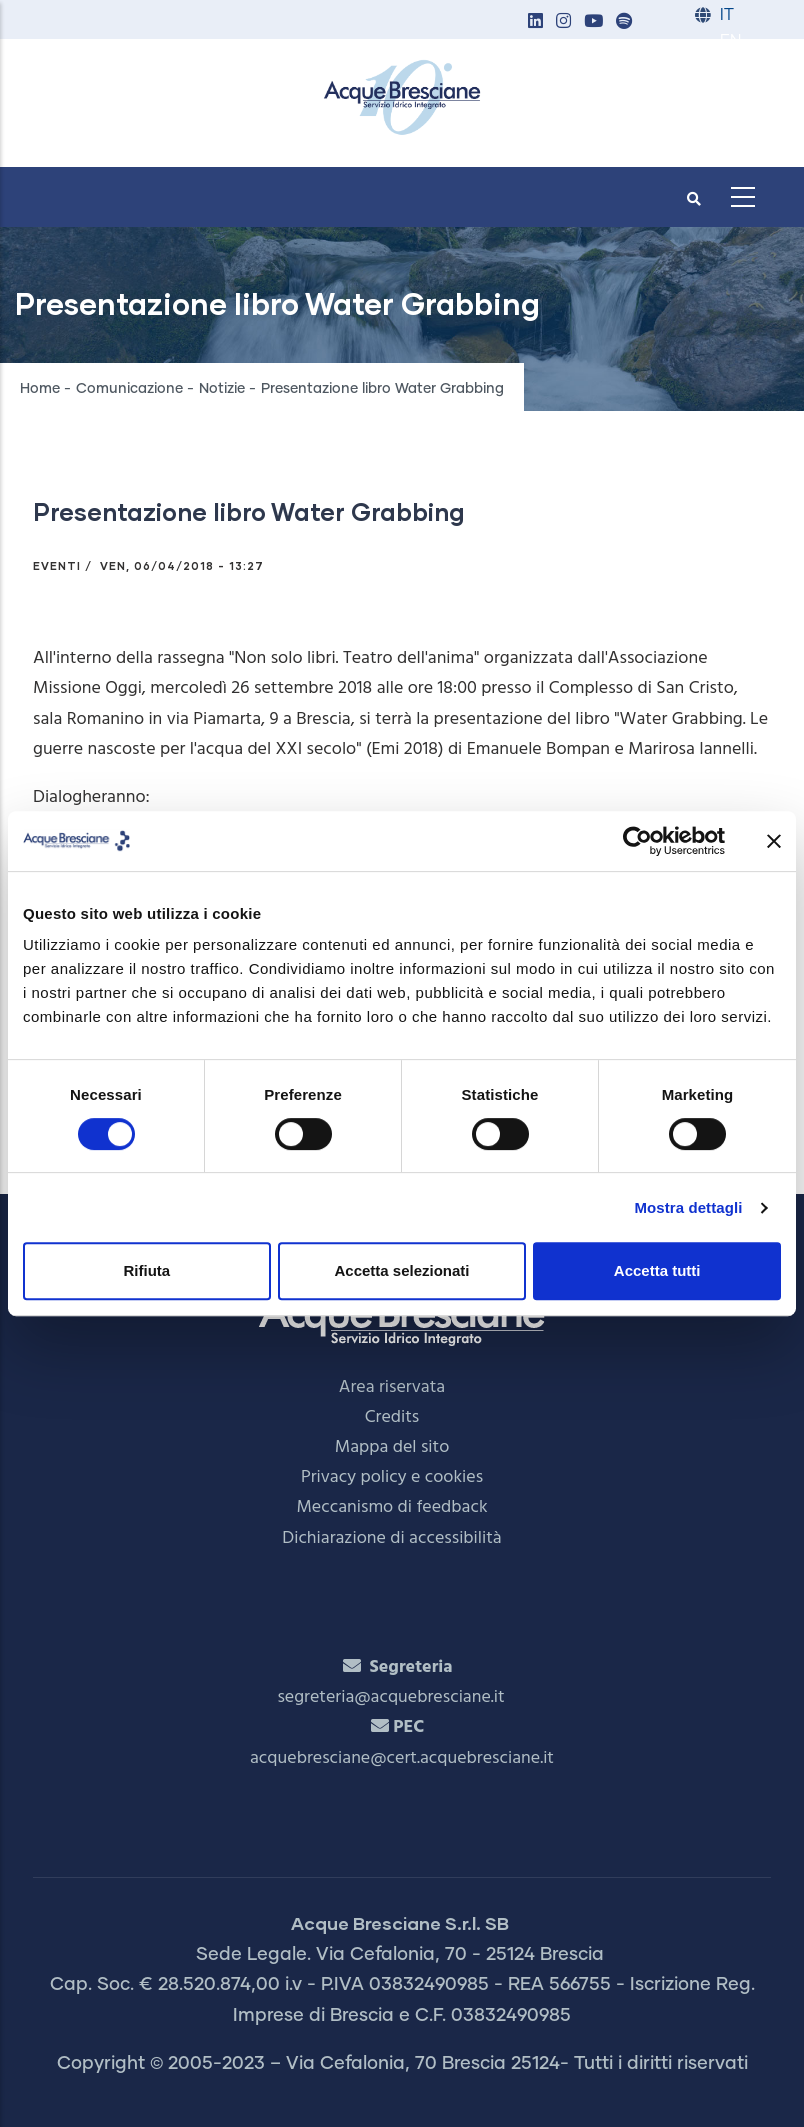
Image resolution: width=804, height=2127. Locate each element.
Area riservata (392, 1387)
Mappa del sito (392, 1447)
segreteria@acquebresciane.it (390, 1697)
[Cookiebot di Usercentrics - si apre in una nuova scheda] (637, 841)
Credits (392, 1417)
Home (40, 389)
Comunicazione (129, 389)
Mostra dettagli (688, 1207)
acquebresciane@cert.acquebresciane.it (402, 1758)
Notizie (222, 389)
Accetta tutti (657, 1270)
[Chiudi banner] (774, 841)
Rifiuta (146, 1270)
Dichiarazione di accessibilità (391, 1538)
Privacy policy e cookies (392, 1477)
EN (730, 41)
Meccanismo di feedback (391, 1507)
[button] (535, 22)
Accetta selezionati (401, 1270)
